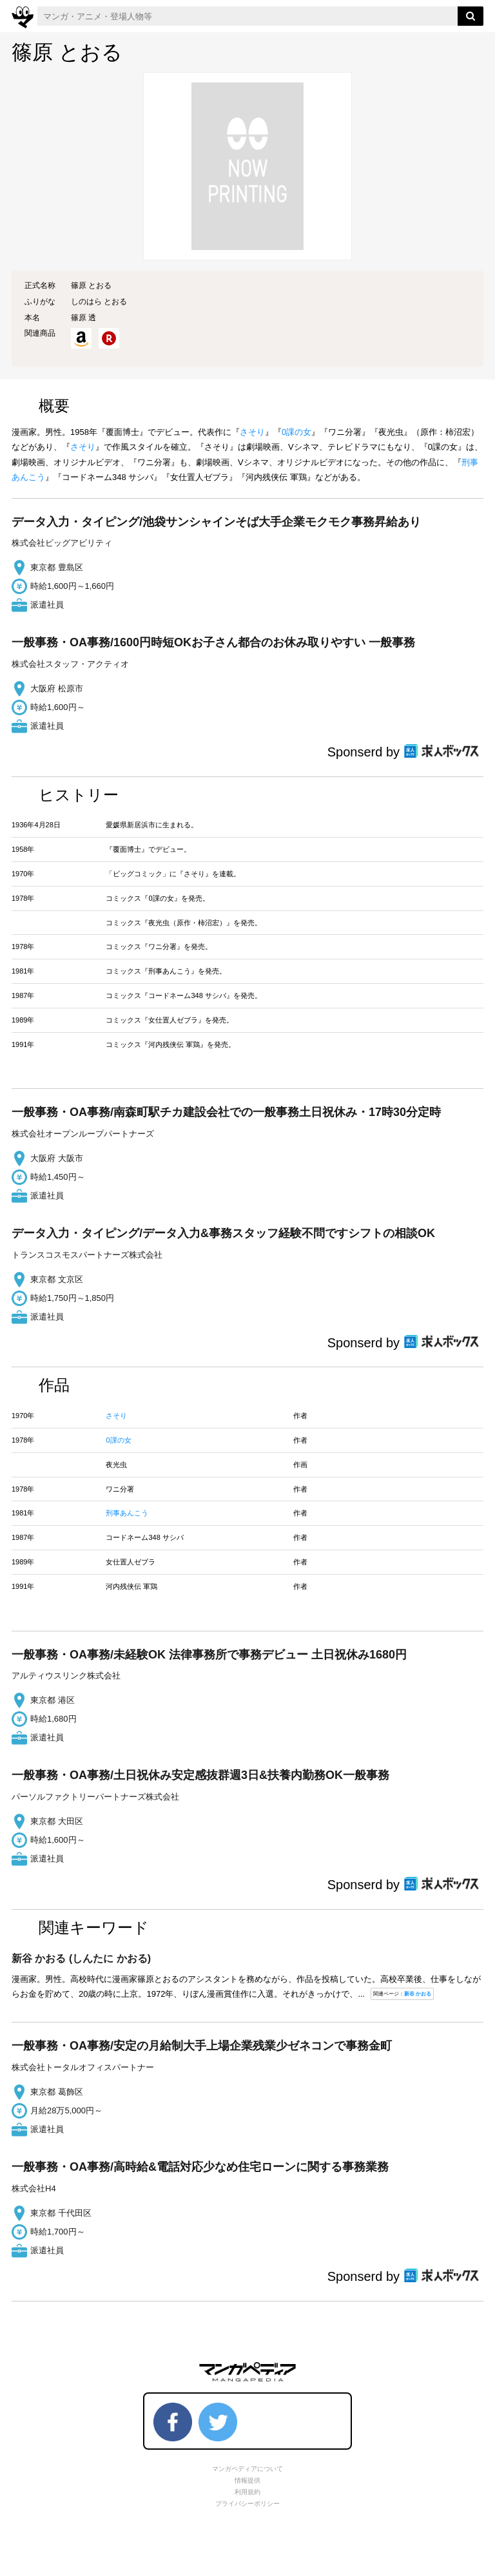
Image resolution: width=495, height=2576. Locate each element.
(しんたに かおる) (81, 1958)
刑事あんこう (127, 1513)
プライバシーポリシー (247, 2503)
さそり (252, 432)
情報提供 (247, 2480)
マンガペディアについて (247, 2468)
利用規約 (247, 2491)
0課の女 (296, 432)
